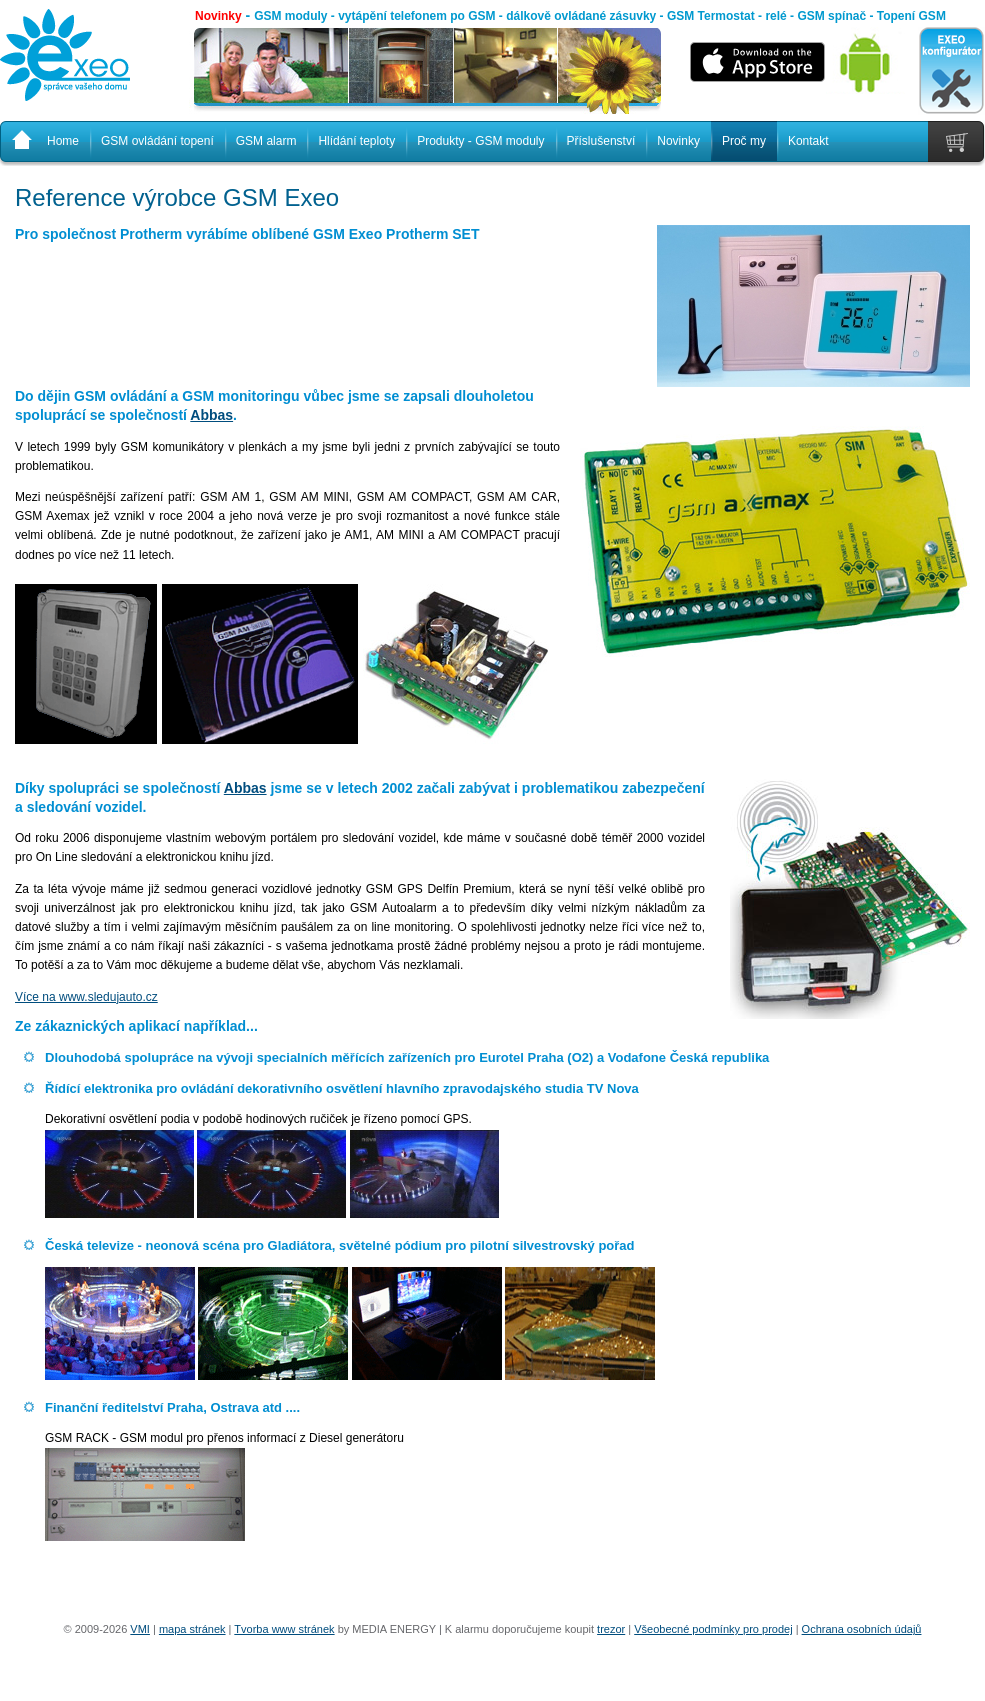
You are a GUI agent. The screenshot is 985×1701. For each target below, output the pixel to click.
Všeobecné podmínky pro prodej (713, 1629)
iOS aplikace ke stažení (757, 62)
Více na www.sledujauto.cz (86, 997)
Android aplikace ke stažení (865, 69)
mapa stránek (192, 1629)
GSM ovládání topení (157, 141)
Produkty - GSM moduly (480, 141)
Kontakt (808, 141)
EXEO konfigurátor (951, 71)
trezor (611, 1629)
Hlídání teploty (356, 141)
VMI (140, 1629)
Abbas (211, 415)
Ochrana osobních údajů (862, 1629)
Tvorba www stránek (284, 1629)
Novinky (218, 16)
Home (63, 141)
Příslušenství (601, 141)
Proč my (744, 141)
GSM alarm (266, 141)
